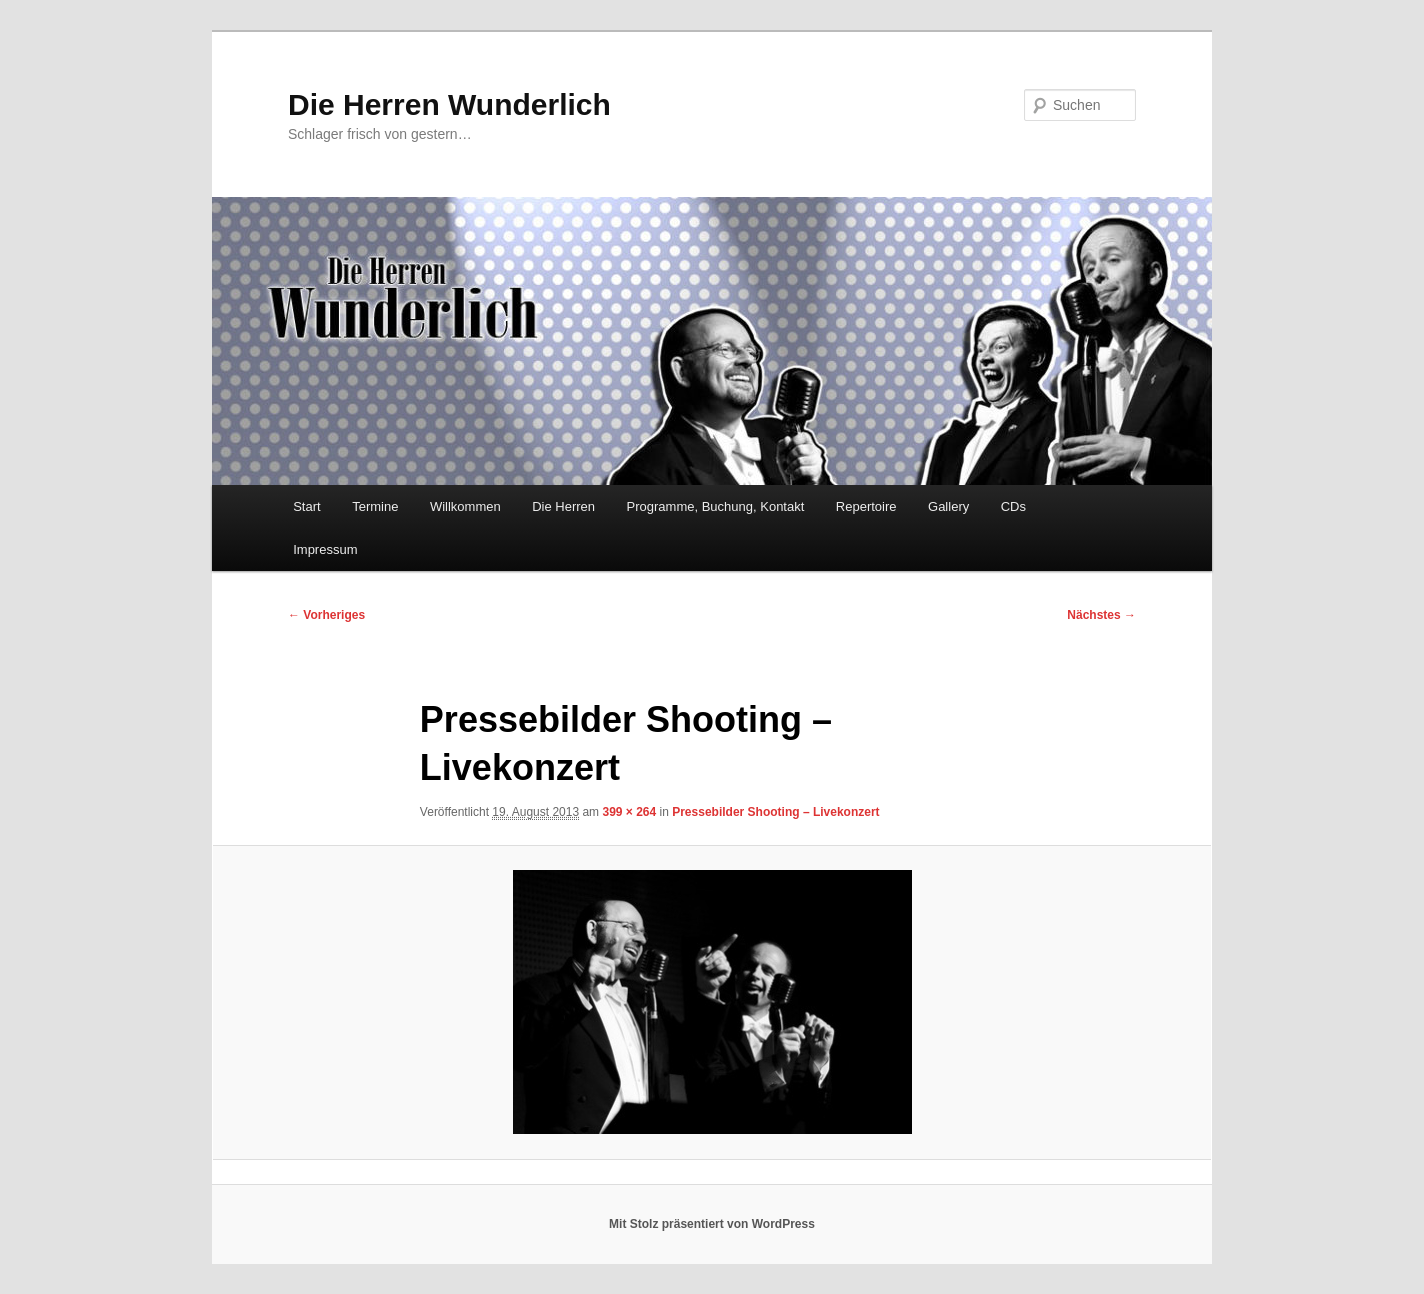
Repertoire (866, 506)
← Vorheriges (326, 615)
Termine (375, 506)
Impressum (325, 549)
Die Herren (563, 506)
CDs (1013, 506)
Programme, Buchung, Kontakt (716, 506)
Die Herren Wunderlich (449, 104)
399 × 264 (629, 812)
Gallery (948, 506)
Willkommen (465, 506)
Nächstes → (1101, 615)
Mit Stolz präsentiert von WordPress (712, 1224)
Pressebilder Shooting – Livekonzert (775, 812)
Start (306, 506)
